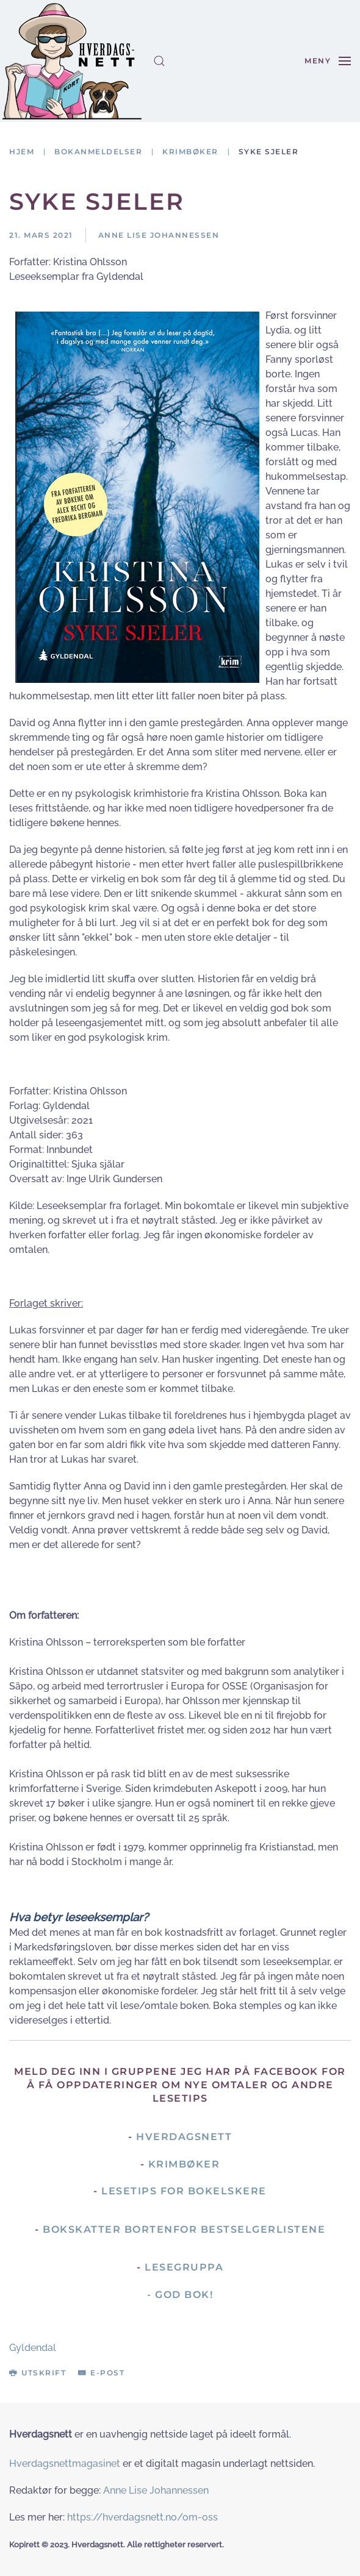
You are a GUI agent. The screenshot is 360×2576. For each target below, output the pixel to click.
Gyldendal (32, 2347)
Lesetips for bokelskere (184, 2191)
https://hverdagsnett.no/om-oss (142, 2517)
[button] (159, 61)
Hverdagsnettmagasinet (64, 2463)
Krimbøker (184, 2164)
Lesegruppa (184, 2267)
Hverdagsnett (184, 2137)
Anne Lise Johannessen (156, 2490)
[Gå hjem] (72, 61)
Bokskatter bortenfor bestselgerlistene (184, 2229)
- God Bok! (180, 2294)
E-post (101, 2372)
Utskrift (37, 2372)
